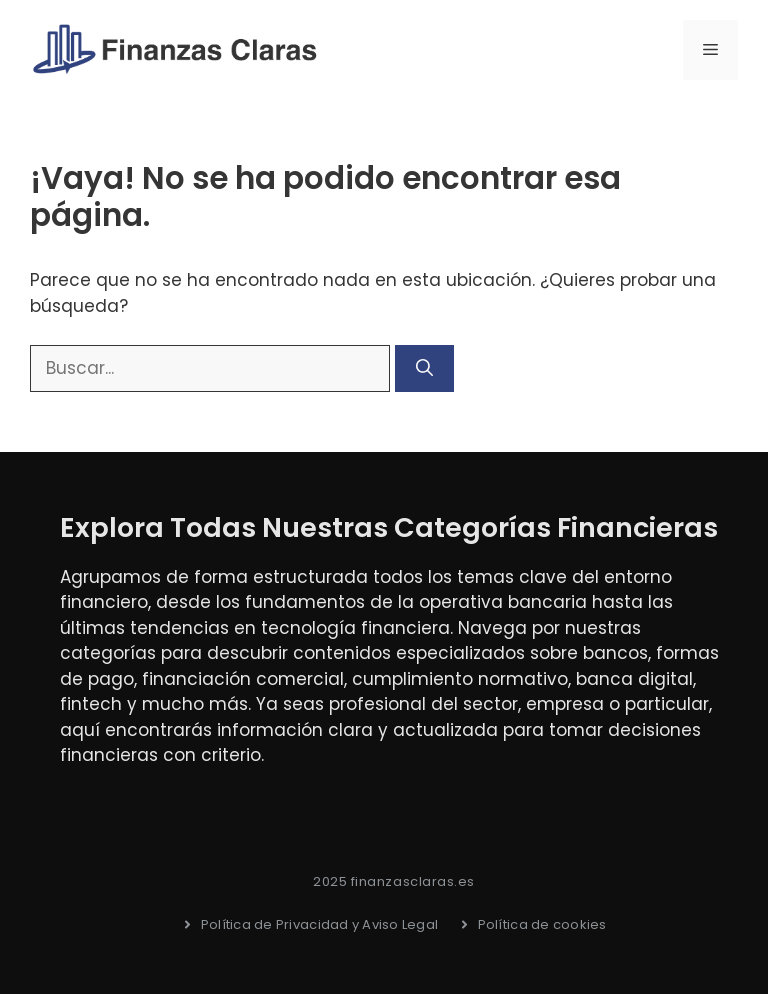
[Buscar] (424, 369)
